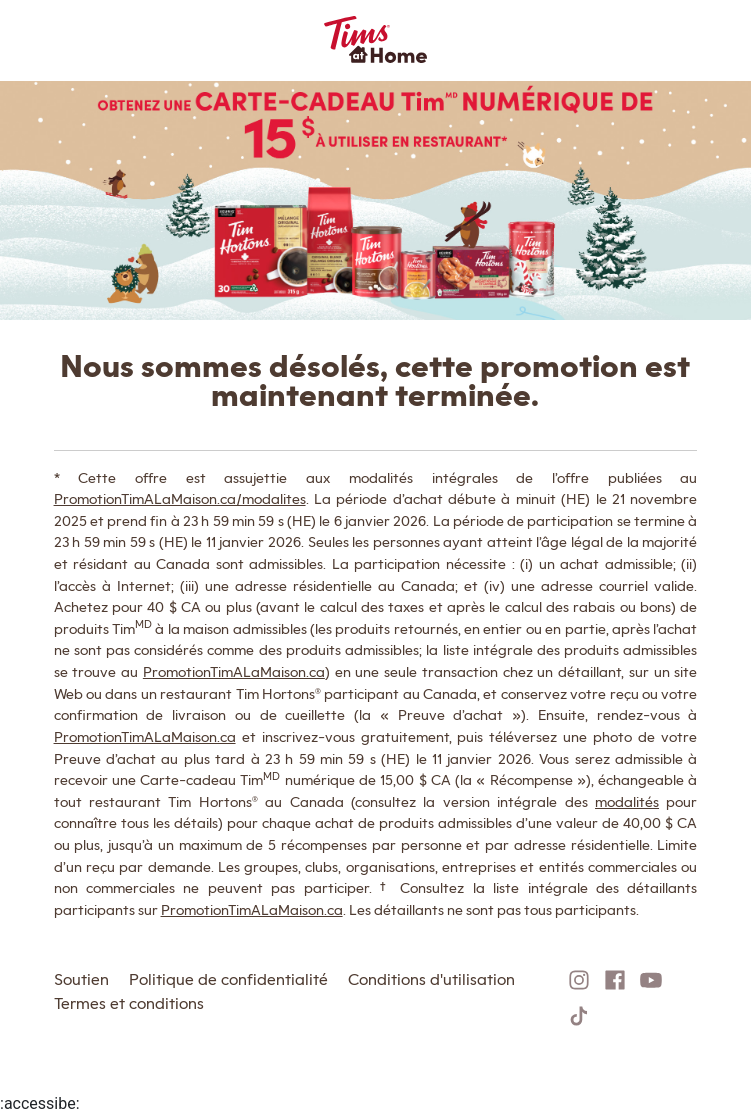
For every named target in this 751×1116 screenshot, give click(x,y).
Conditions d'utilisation (431, 979)
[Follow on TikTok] (579, 1016)
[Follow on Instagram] (579, 980)
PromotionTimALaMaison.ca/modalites (180, 498)
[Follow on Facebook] (615, 980)
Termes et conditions (129, 1003)
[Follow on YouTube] (651, 980)
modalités (627, 801)
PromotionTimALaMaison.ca (234, 671)
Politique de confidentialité (228, 979)
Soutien (81, 979)
